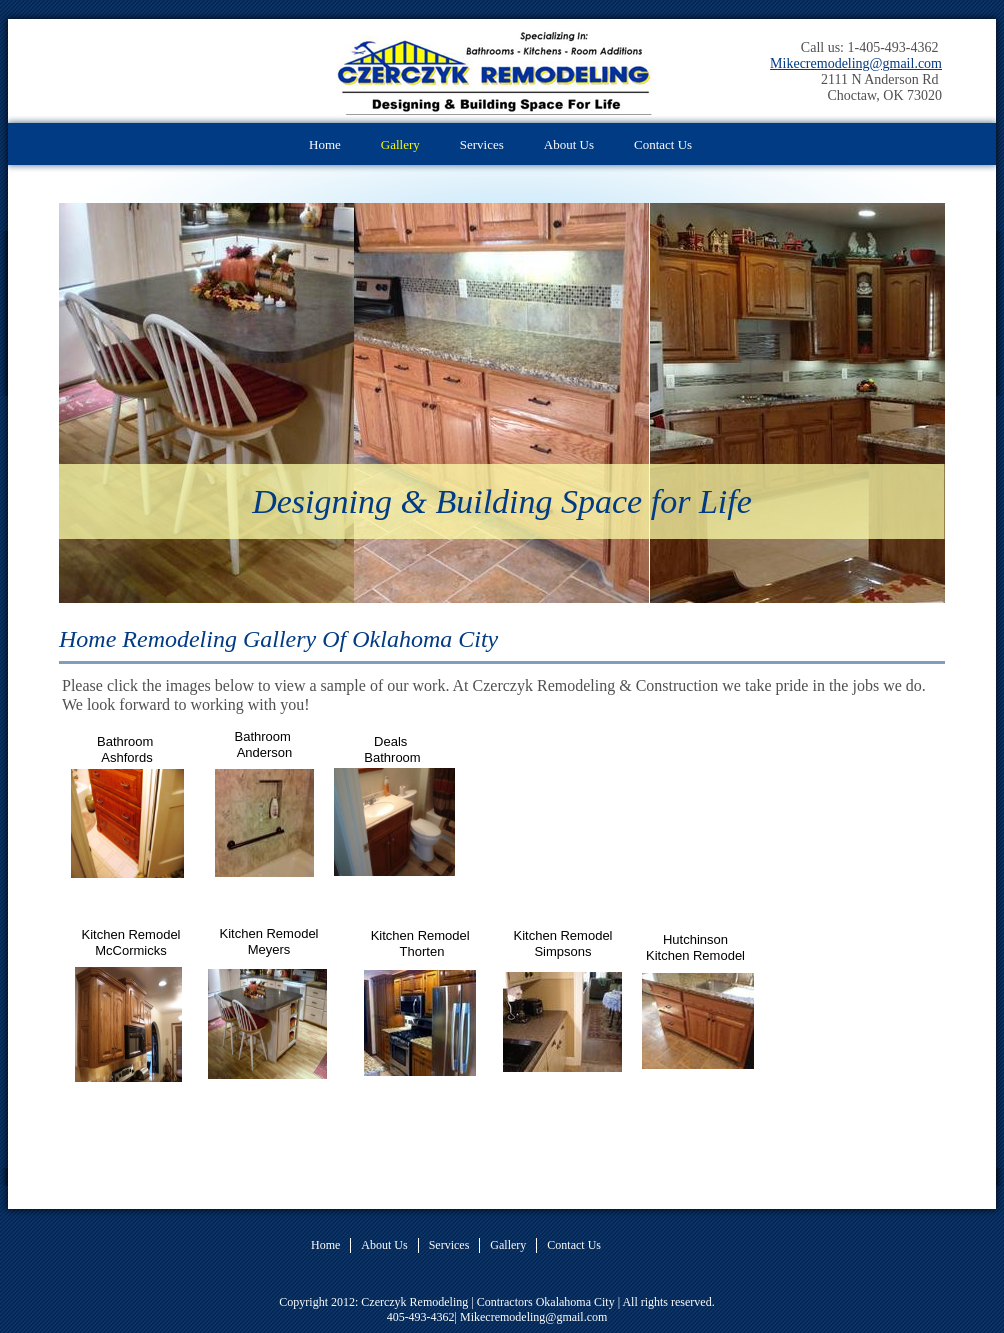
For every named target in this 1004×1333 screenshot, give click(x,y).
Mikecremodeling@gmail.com (856, 63)
